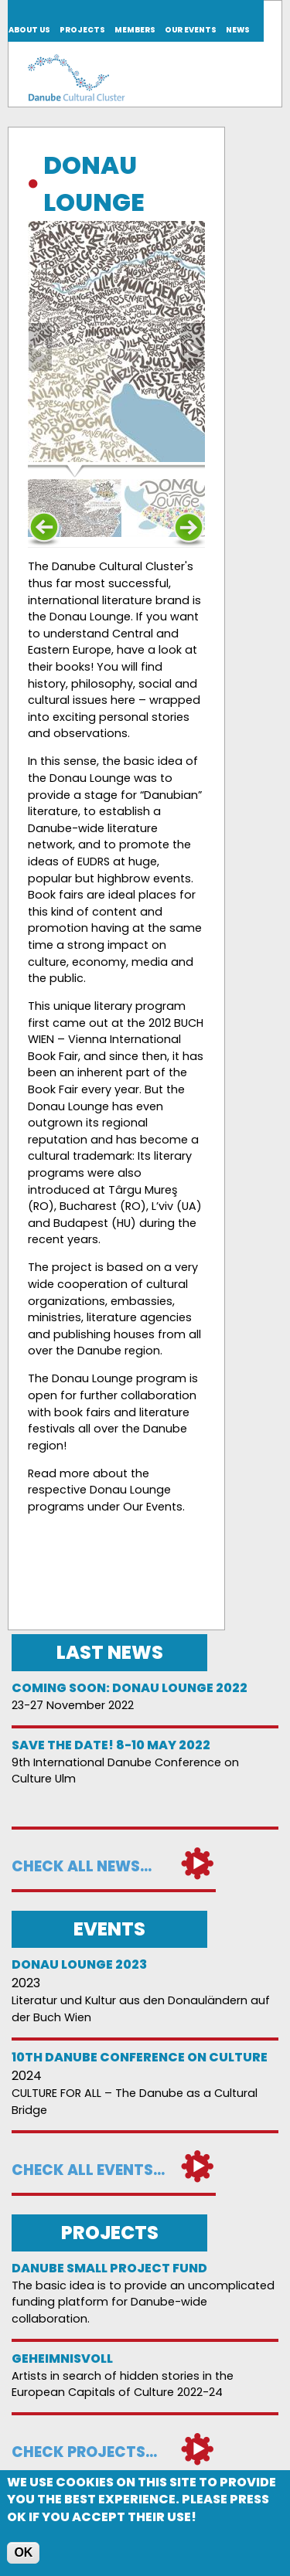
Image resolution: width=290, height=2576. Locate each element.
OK (23, 2553)
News (238, 30)
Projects (82, 30)
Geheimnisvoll (62, 2358)
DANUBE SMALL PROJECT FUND (109, 2268)
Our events (191, 30)
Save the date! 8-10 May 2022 (111, 1745)
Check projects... (84, 2452)
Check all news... (82, 1866)
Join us (25, 71)
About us (29, 30)
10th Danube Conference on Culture (140, 2057)
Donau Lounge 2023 (79, 1964)
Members (134, 30)
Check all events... (88, 2170)
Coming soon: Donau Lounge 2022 (129, 1688)
